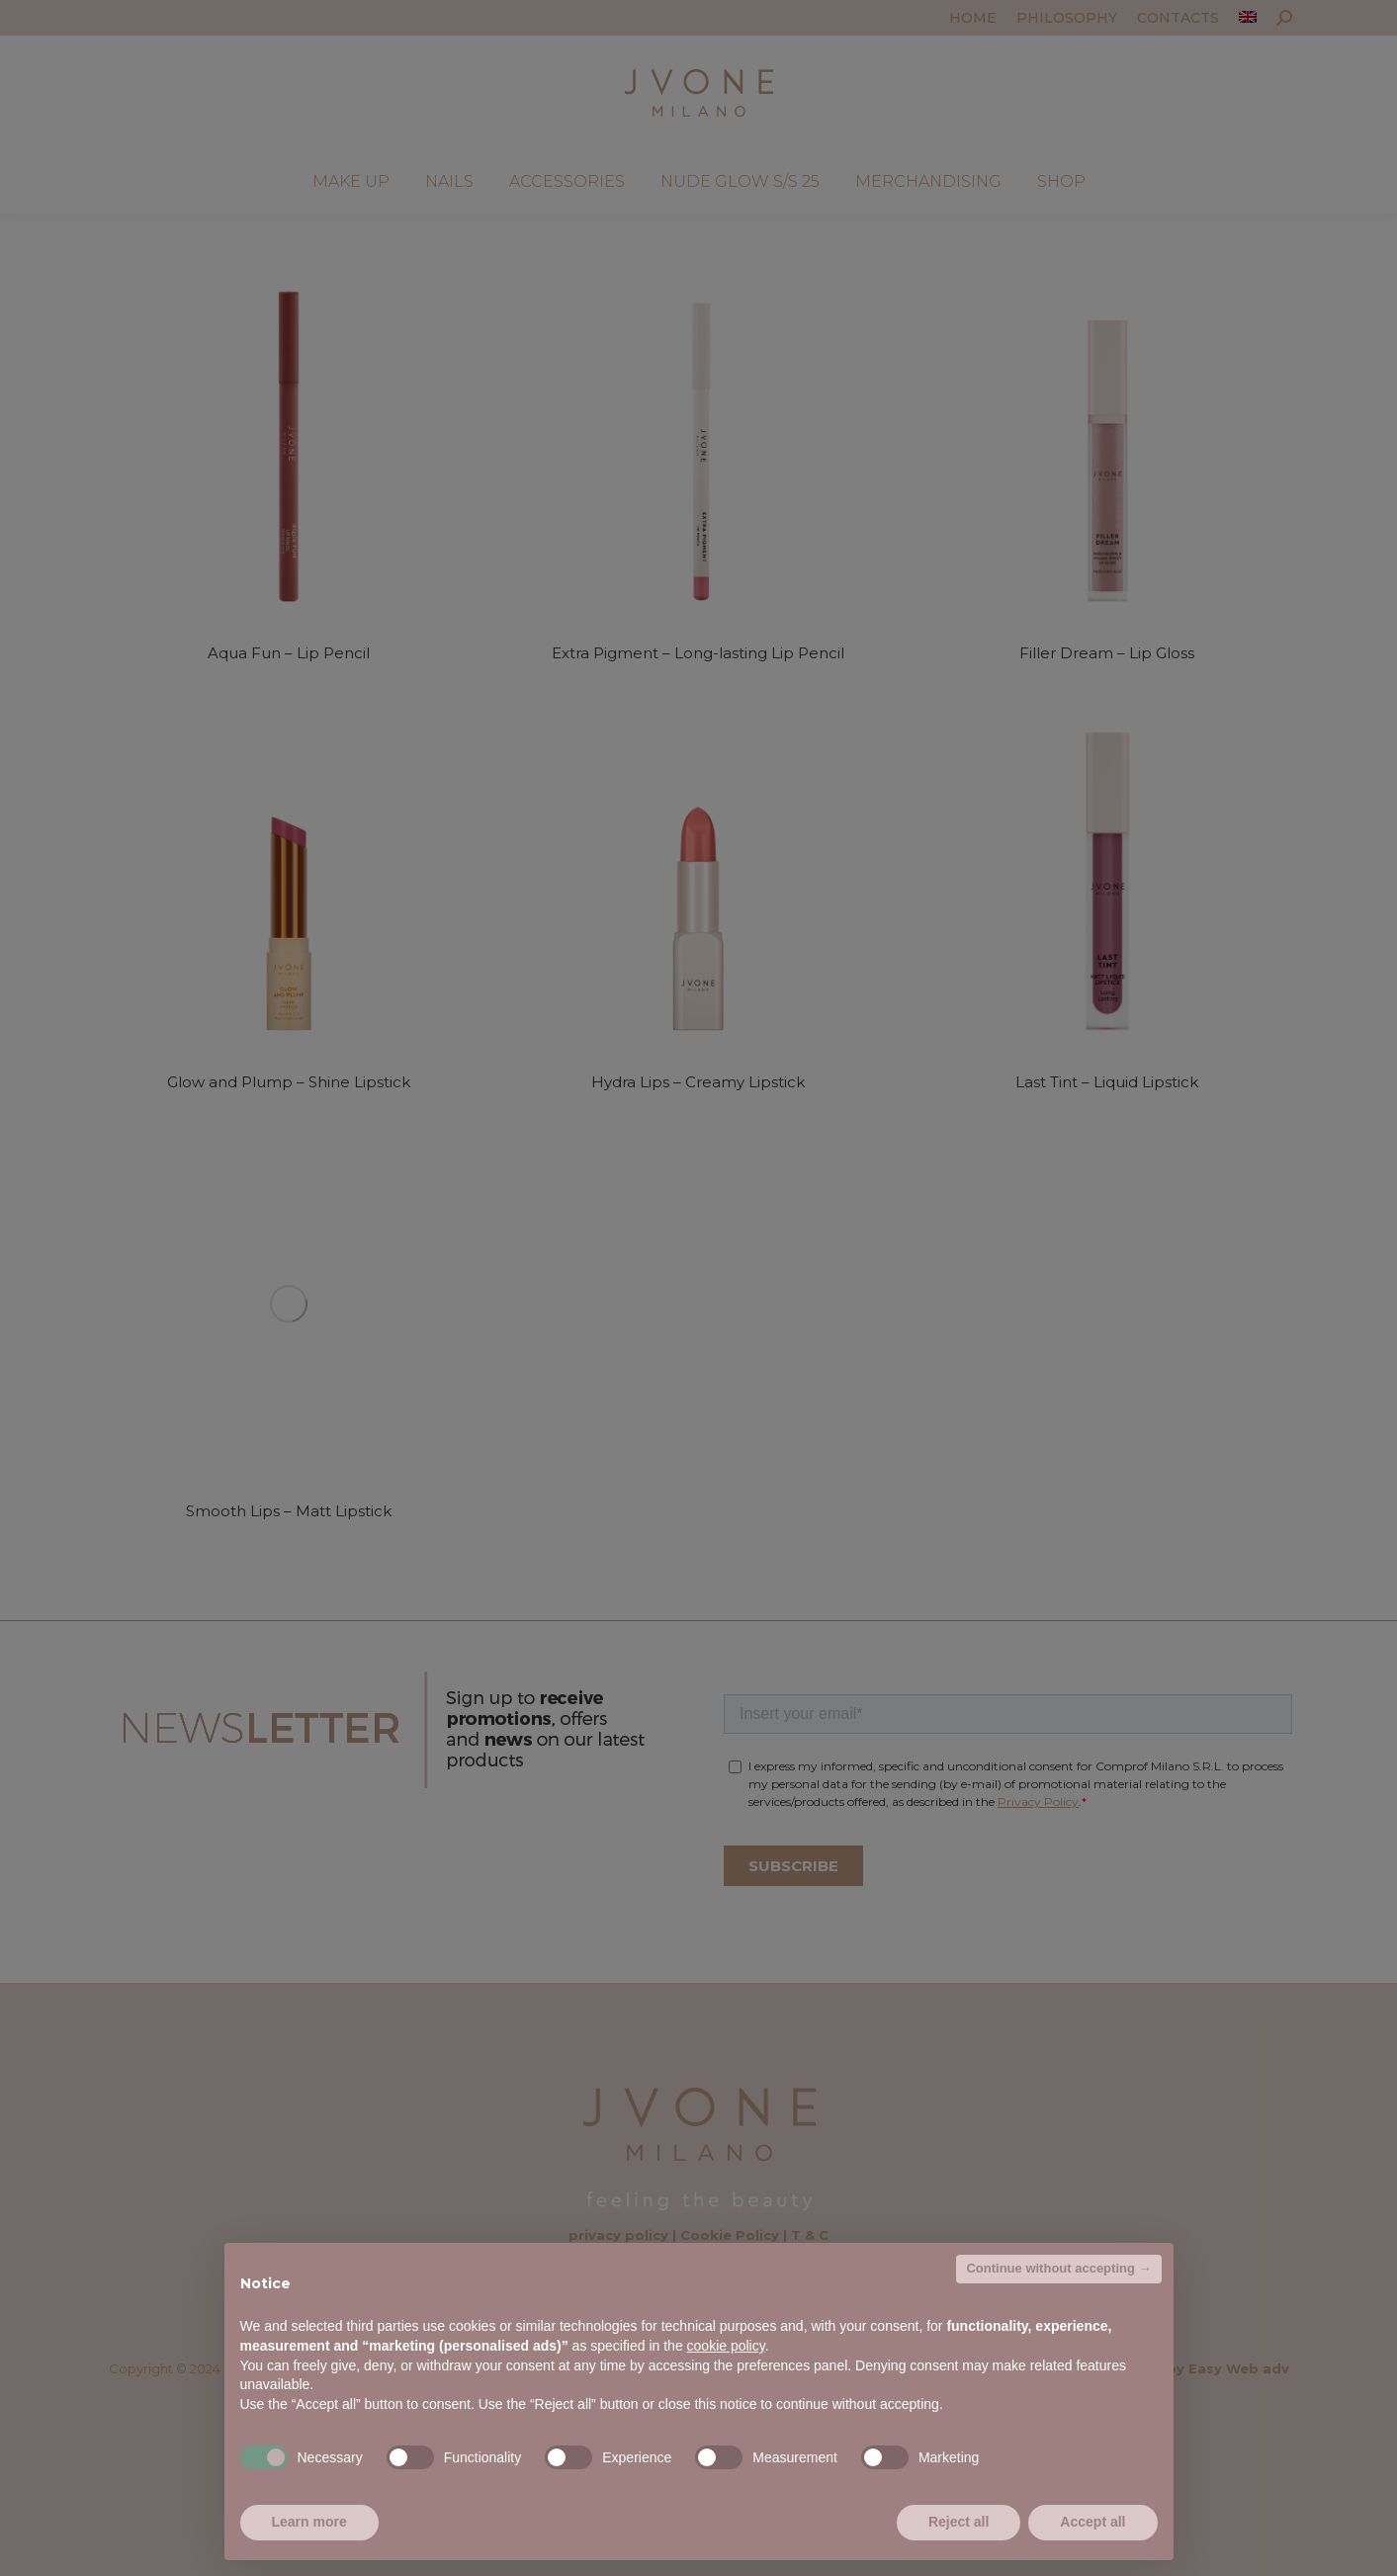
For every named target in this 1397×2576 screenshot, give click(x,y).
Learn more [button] (309, 2522)
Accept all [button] (1092, 2522)
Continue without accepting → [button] (1058, 2268)
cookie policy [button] (726, 2346)
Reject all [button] (958, 2522)
